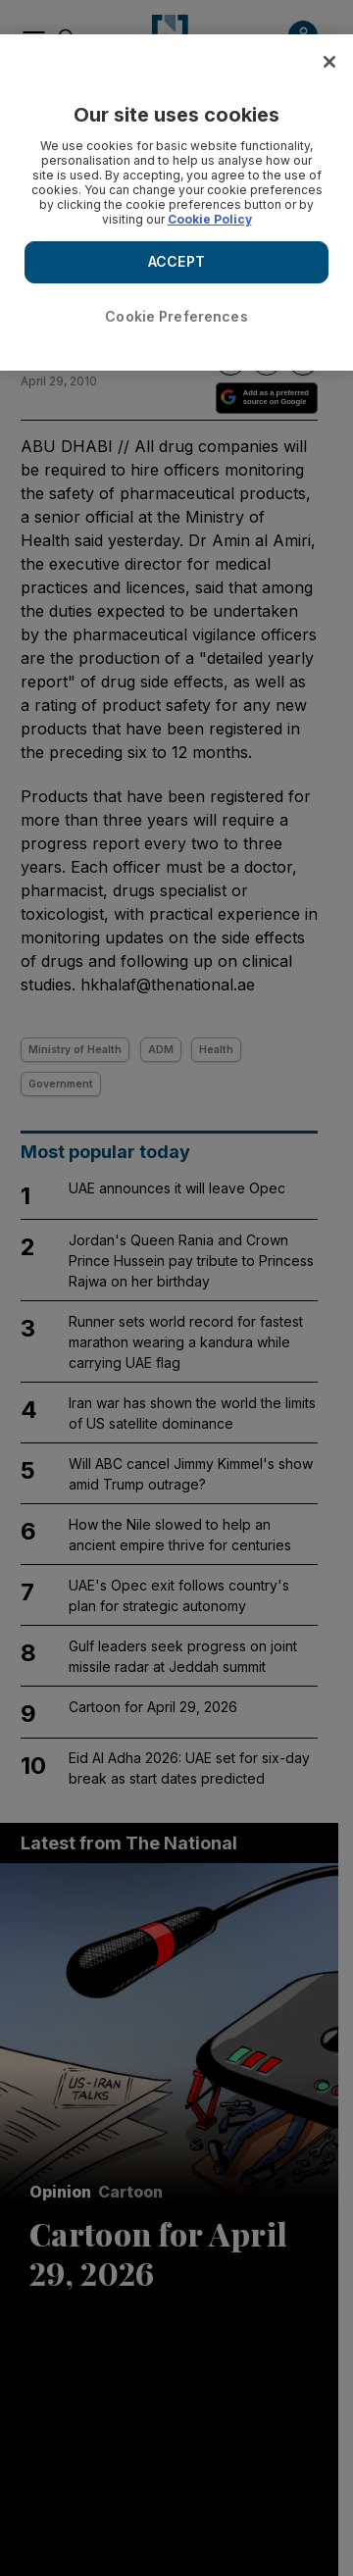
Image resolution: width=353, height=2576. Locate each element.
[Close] (329, 61)
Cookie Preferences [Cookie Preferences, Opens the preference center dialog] (176, 316)
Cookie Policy (210, 219)
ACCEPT (176, 261)
